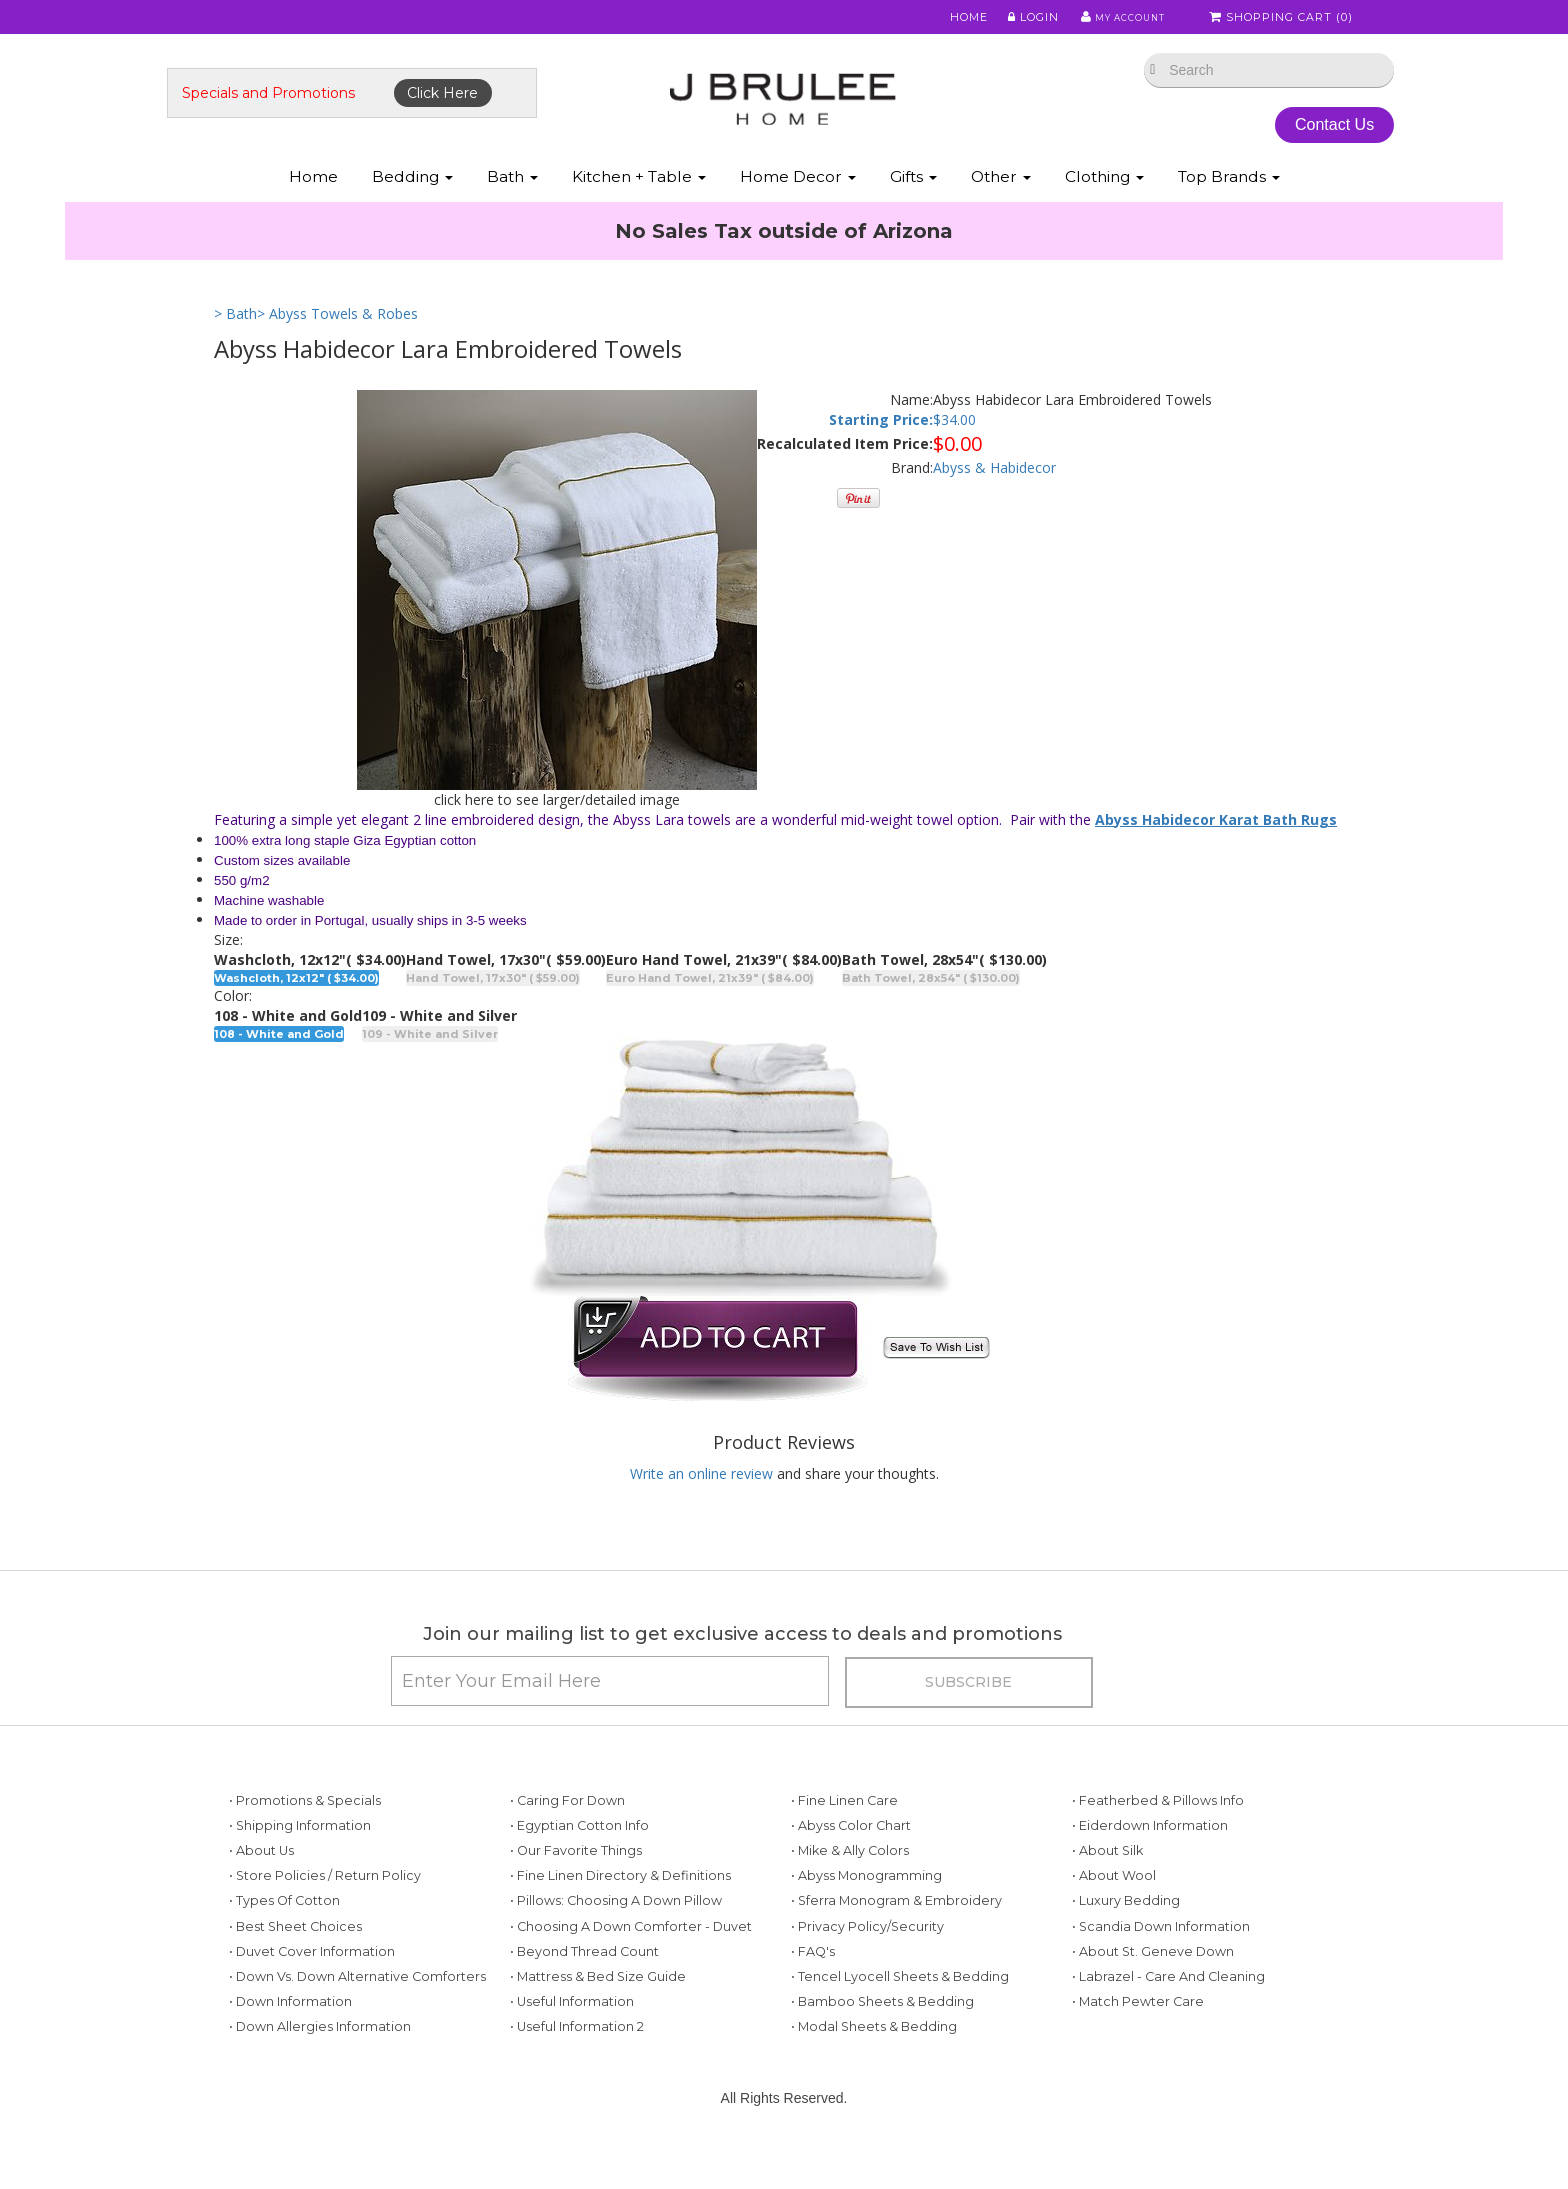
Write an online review (701, 1497)
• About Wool (1114, 1909)
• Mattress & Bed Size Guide (598, 2010)
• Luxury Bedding (1126, 1934)
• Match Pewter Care (1138, 2035)
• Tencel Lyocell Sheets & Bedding (900, 2010)
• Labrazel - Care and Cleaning (1168, 2010)
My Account (1113, 19)
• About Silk (1107, 1884)
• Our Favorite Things (576, 1884)
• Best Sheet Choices (295, 1960)
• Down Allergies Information (320, 2060)
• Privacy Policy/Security (867, 1960)
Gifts (913, 198)
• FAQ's (813, 1985)
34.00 (958, 442)
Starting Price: (881, 442)
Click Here (490, 107)
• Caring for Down (567, 1834)
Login (1019, 19)
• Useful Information (572, 2035)
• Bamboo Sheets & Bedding (882, 2035)
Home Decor (798, 198)
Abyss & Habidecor (994, 491)
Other (1001, 198)
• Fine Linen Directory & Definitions (620, 1909)
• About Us (261, 1884)
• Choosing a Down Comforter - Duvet (631, 1960)
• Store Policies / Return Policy (325, 1909)
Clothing (1104, 198)
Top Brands (1229, 198)
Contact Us (1293, 138)
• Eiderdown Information (1150, 1859)
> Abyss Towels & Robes (337, 337)
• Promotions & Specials (305, 1834)
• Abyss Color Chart (851, 1859)
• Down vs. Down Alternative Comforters (357, 2010)
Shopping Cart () (1283, 19)
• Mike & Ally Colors (850, 1884)
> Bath (235, 337)
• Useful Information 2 (577, 2060)
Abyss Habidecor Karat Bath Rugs (1216, 842)
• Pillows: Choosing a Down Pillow (616, 1934)
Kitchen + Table (639, 198)
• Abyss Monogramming (866, 1909)
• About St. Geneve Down (1153, 1985)
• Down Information (290, 2035)
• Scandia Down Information (1161, 1960)
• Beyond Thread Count (584, 1985)
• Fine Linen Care (844, 1834)
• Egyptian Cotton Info (579, 1859)
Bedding (412, 198)
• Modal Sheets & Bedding (874, 2060)
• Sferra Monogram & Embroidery (896, 1934)
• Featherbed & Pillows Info (1158, 1834)
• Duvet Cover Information (312, 1985)
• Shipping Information (300, 1859)
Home (956, 19)
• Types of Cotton (284, 1934)
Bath (512, 198)
